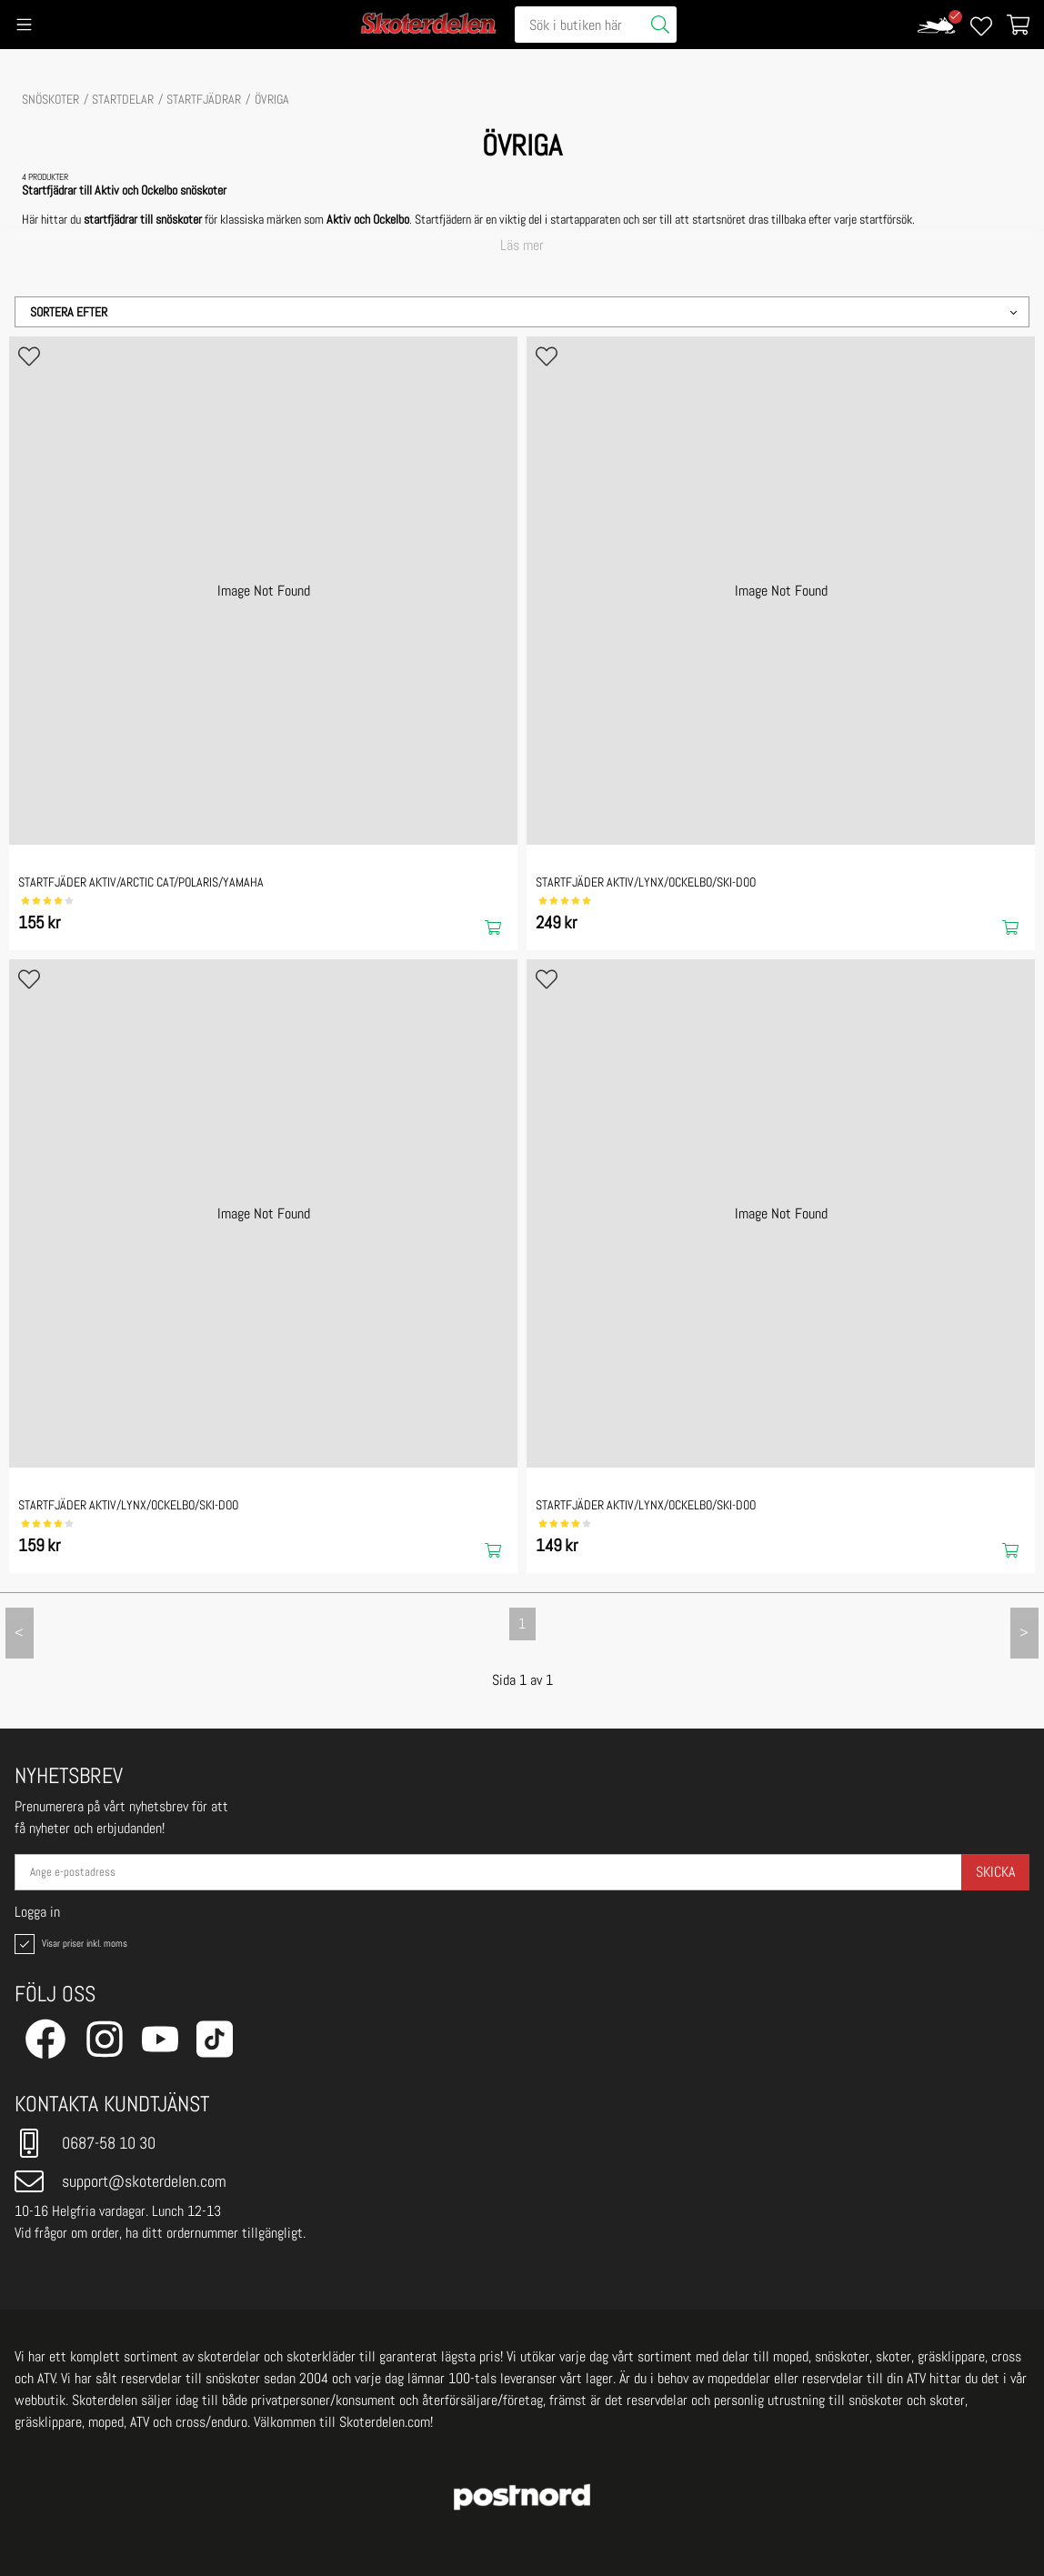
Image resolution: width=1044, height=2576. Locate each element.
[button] (522, 311)
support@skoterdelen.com (120, 2181)
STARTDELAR (123, 99)
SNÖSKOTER (50, 99)
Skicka (995, 1871)
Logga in (37, 1912)
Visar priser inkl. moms (69, 1944)
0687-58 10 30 (85, 2143)
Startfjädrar (203, 99)
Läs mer (522, 245)
